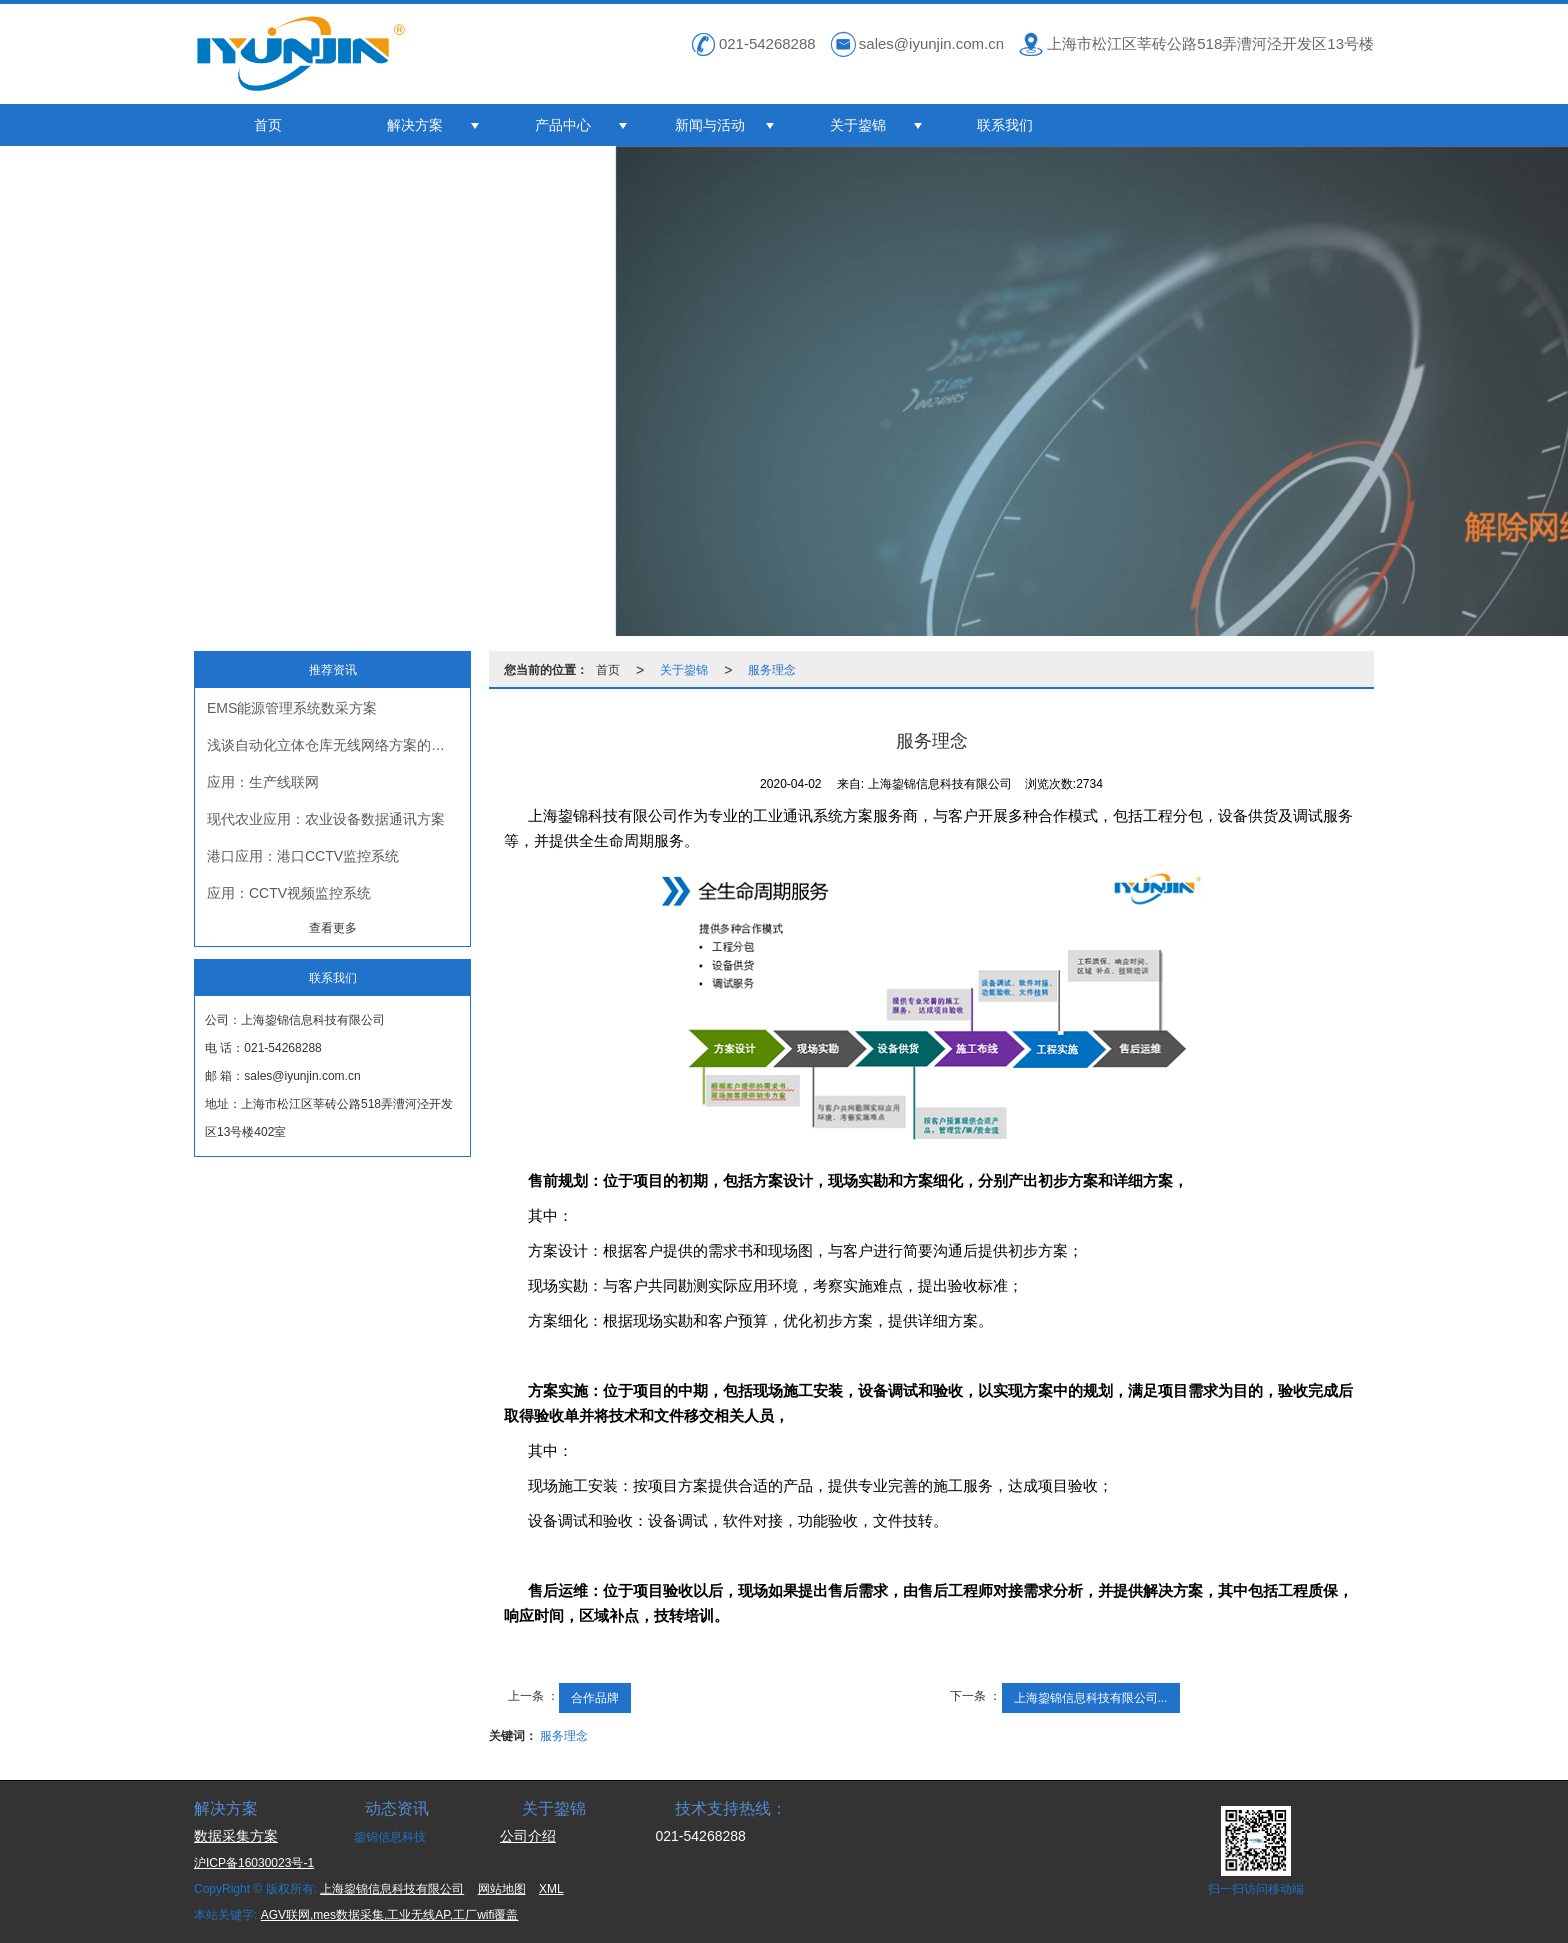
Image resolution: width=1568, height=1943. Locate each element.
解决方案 (415, 125)
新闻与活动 (710, 125)
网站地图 (502, 1889)
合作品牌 (595, 1698)
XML (551, 1889)
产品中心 (563, 125)
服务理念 (772, 670)
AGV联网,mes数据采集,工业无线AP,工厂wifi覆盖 (390, 1915)
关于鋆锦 (858, 125)
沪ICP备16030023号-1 (254, 1863)
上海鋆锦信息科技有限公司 (392, 1889)
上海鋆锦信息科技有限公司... (1091, 1698)
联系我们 (1005, 125)
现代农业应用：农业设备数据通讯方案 (326, 819)
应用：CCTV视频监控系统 (289, 893)
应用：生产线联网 (263, 782)
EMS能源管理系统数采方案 (292, 708)
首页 (268, 125)
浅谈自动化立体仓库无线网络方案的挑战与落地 (338, 745)
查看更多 (333, 928)
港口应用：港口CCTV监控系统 (303, 856)
